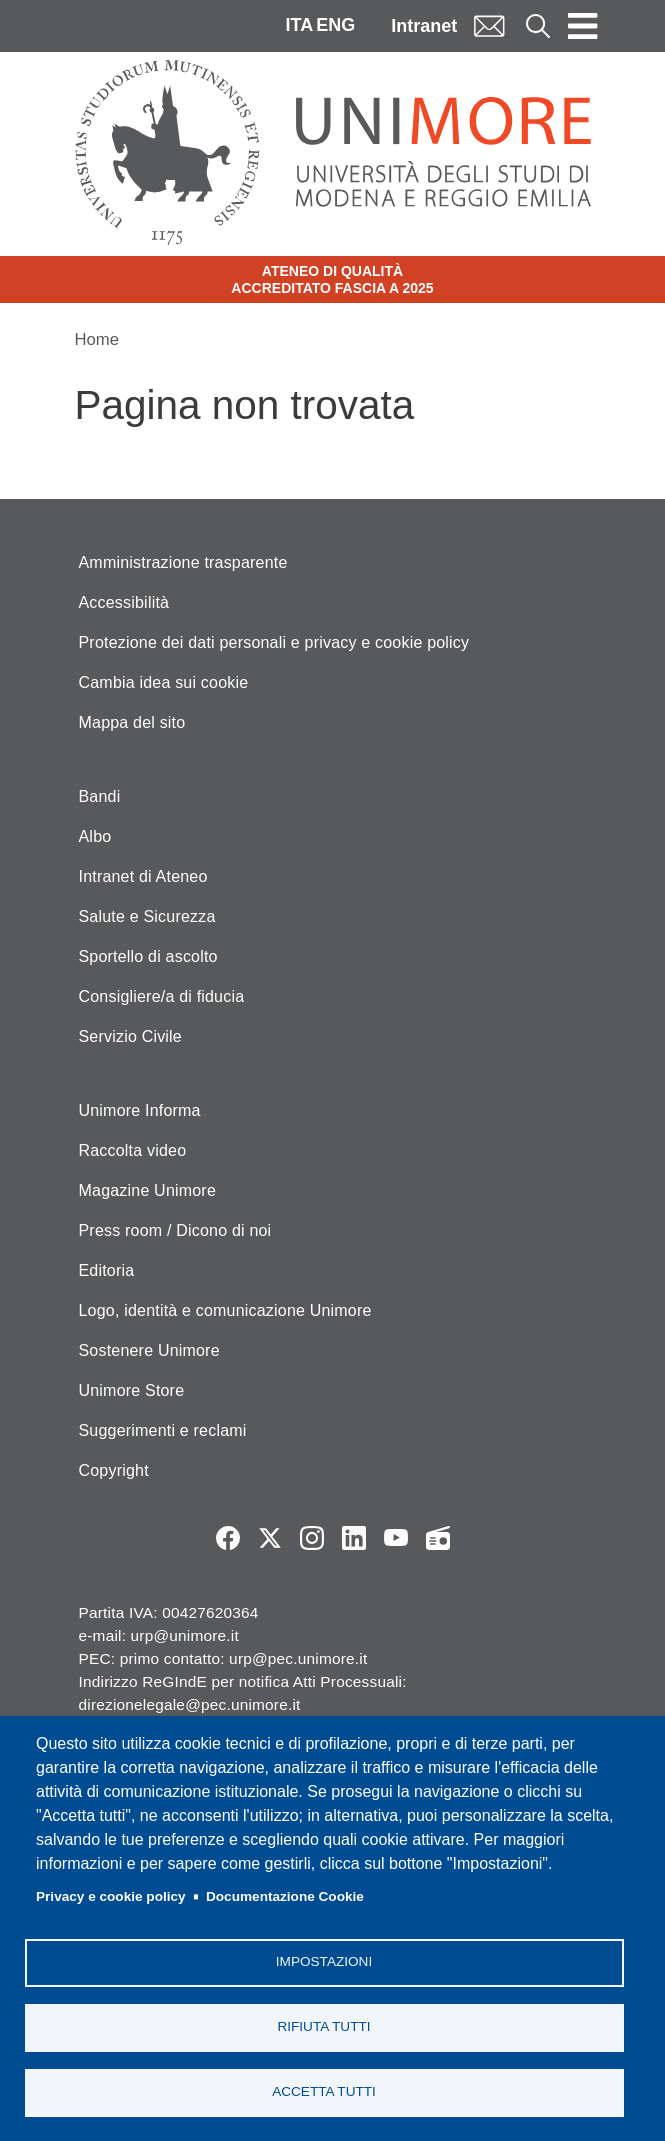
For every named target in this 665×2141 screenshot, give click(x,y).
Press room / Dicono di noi (175, 1230)
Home (97, 339)
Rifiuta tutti (323, 2026)
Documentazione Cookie (285, 1896)
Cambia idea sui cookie (164, 682)
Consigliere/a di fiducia (162, 996)
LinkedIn (354, 1538)
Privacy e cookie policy (111, 1896)
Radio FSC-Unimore (438, 1538)
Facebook (228, 1538)
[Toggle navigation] (583, 26)
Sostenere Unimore (149, 1350)
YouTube (396, 1538)
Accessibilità (124, 602)
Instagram (312, 1538)
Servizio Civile (130, 1036)
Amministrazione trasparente (183, 562)
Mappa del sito (132, 722)
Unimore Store (132, 1390)
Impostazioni (324, 1961)
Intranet (424, 26)
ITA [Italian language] (299, 25)
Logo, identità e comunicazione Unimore (225, 1310)
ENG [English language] (335, 25)
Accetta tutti (324, 2091)
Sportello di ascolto (148, 956)
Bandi (100, 796)
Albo (95, 836)
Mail (489, 25)
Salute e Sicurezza (147, 916)
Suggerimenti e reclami (163, 1430)
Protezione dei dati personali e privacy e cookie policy (274, 642)
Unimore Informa (140, 1110)
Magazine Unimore (147, 1190)
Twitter (270, 1538)
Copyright (114, 1470)
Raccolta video (133, 1150)
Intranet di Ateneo (143, 876)
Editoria (107, 1270)
